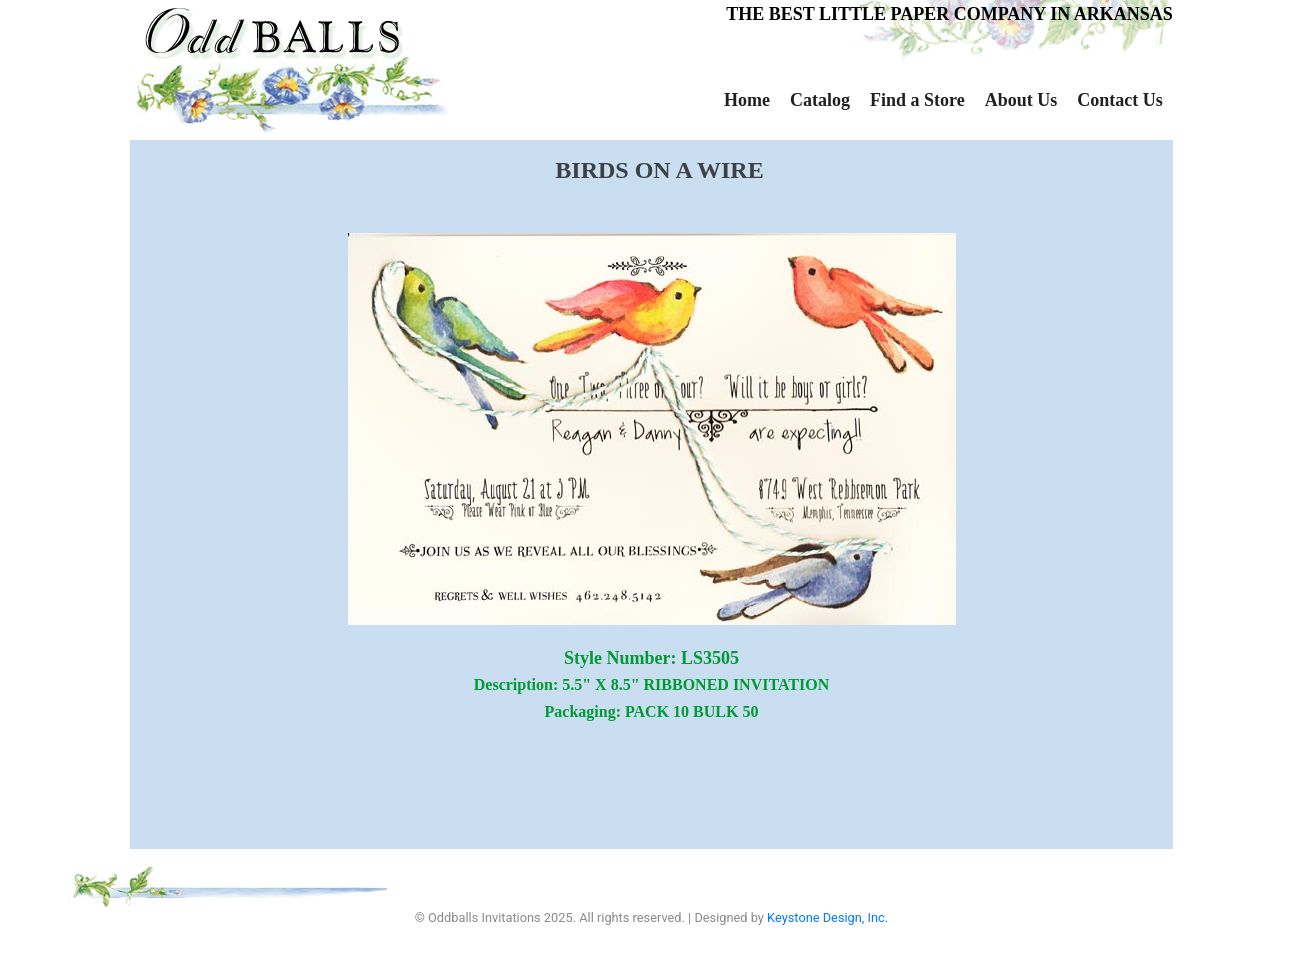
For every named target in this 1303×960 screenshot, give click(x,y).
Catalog (820, 100)
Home (747, 100)
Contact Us (1120, 100)
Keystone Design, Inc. (827, 917)
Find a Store (917, 100)
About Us (1021, 100)
